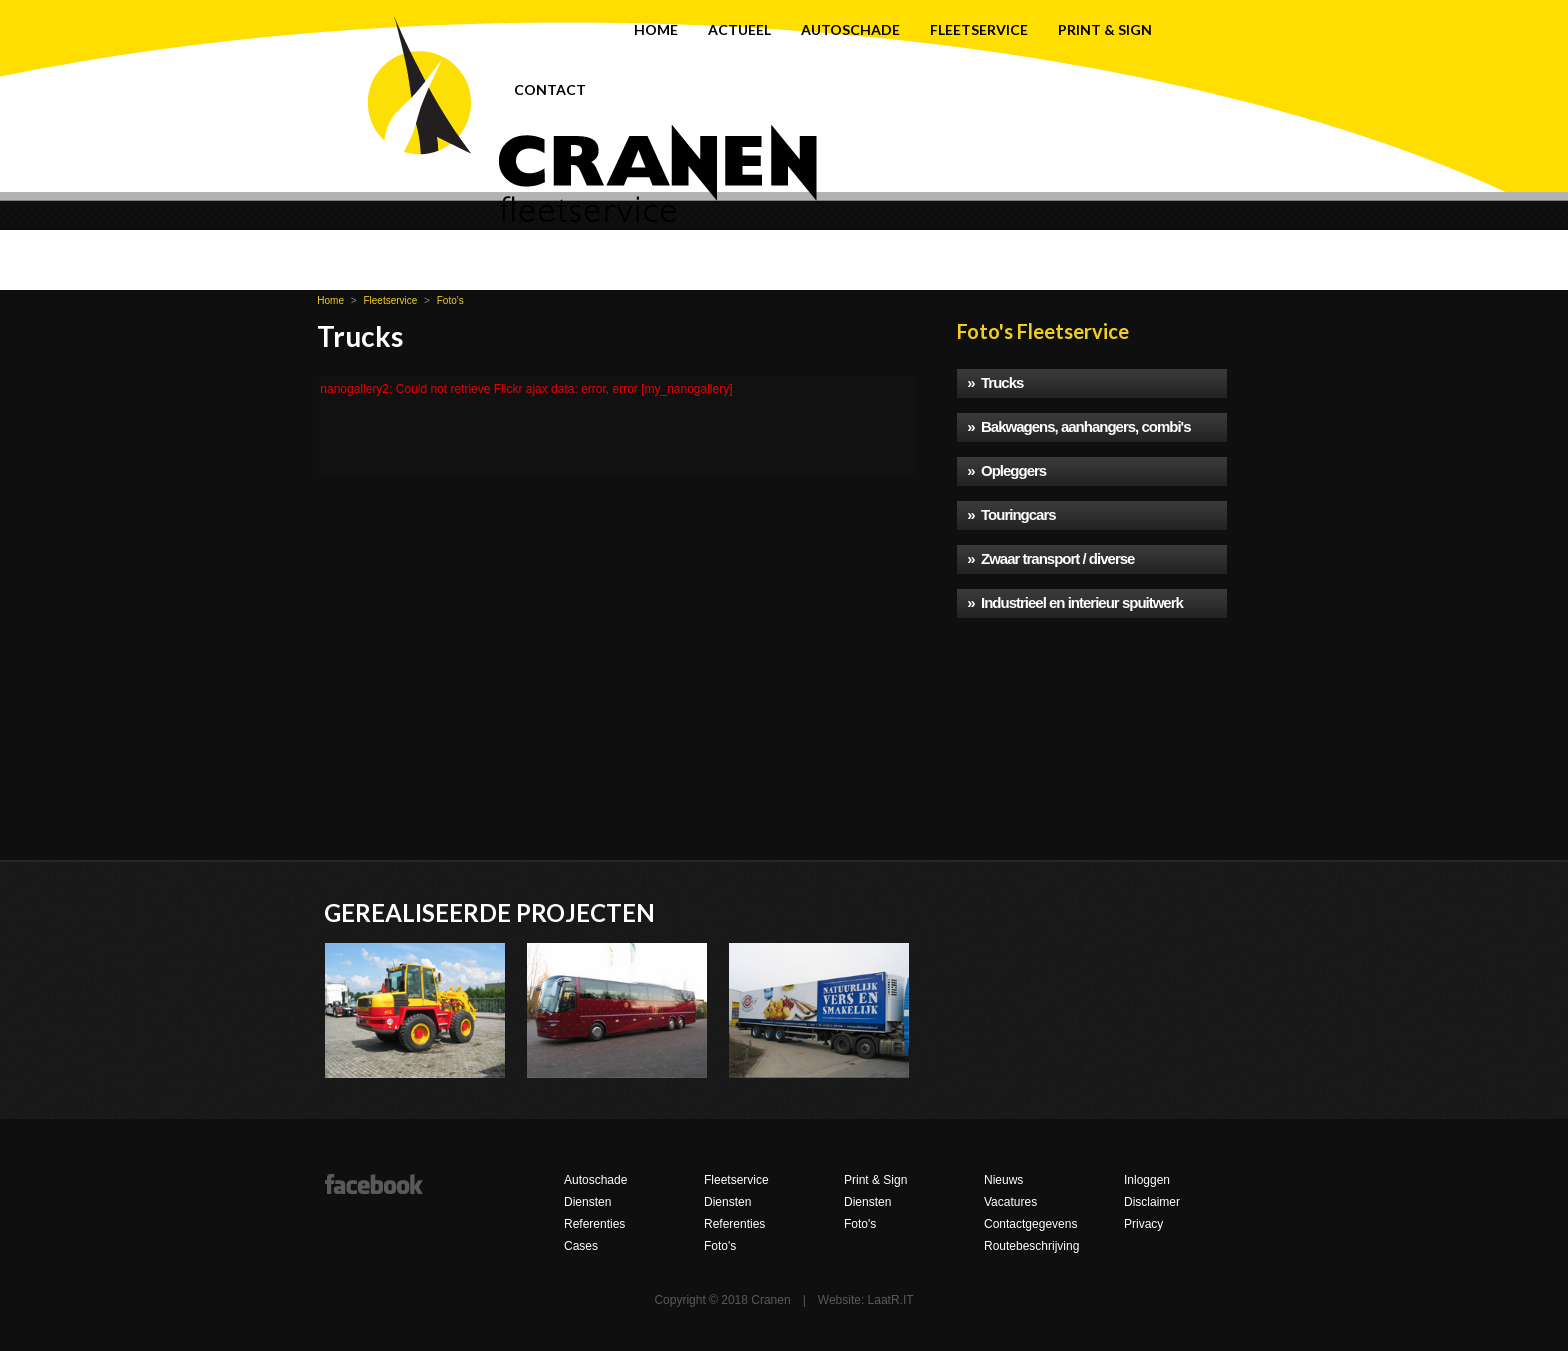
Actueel (739, 29)
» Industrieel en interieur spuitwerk (1075, 602)
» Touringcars (1011, 514)
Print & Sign (1105, 29)
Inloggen (1147, 1180)
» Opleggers (1006, 470)
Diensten (587, 1202)
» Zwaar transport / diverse (1050, 558)
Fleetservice (979, 29)
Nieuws (1003, 1180)
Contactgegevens (1030, 1224)
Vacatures (1010, 1202)
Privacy (1143, 1224)
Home (656, 29)
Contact (550, 89)
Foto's (450, 300)
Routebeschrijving (1031, 1246)
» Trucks (995, 382)
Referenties (594, 1224)
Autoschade (850, 29)
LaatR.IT (891, 1300)
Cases (581, 1246)
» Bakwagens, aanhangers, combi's (1078, 426)
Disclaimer (1152, 1202)
